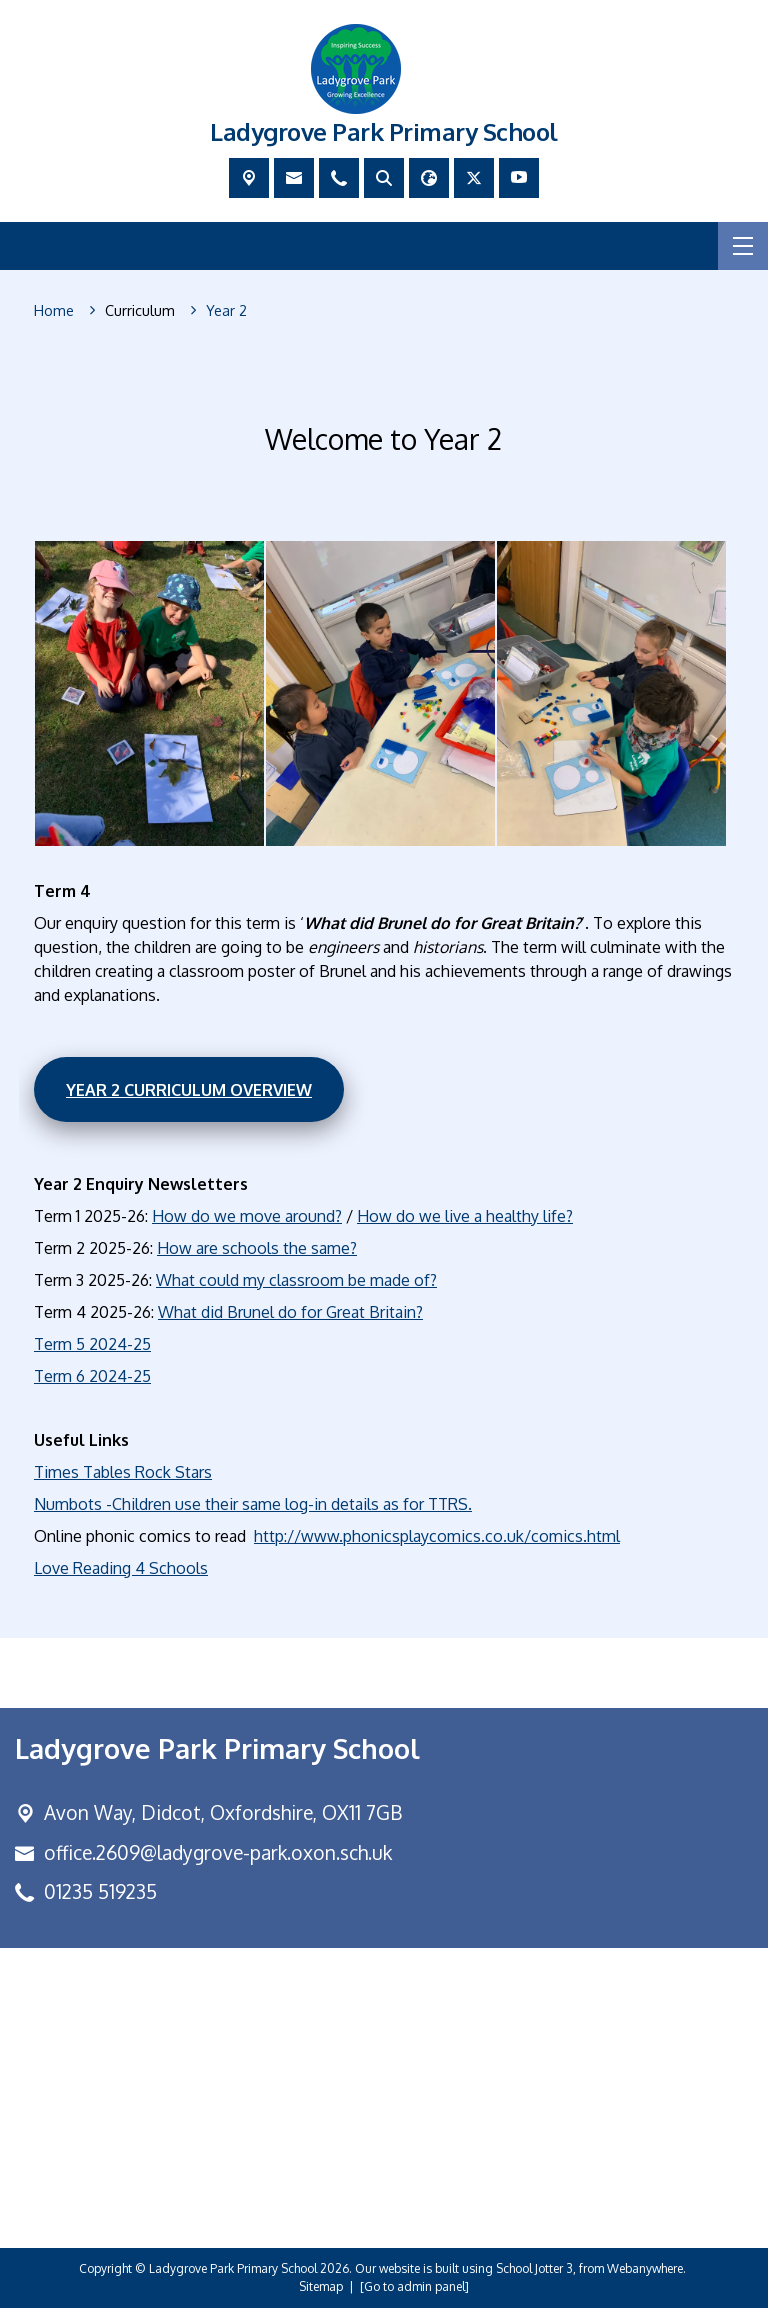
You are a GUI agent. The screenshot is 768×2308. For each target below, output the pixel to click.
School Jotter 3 (534, 2268)
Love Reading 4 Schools (121, 1568)
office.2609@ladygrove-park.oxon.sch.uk (218, 1852)
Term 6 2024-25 (92, 1376)
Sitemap (321, 2286)
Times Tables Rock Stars (123, 1472)
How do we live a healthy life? (465, 1216)
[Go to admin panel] (414, 2286)
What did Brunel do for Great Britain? (290, 1312)
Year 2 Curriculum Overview (189, 1089)
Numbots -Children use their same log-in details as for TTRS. (253, 1504)
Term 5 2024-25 (92, 1344)
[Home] (54, 311)
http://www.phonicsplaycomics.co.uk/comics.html (437, 1536)
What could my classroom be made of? (296, 1280)
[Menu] (743, 246)
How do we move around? (247, 1216)
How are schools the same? (257, 1248)
